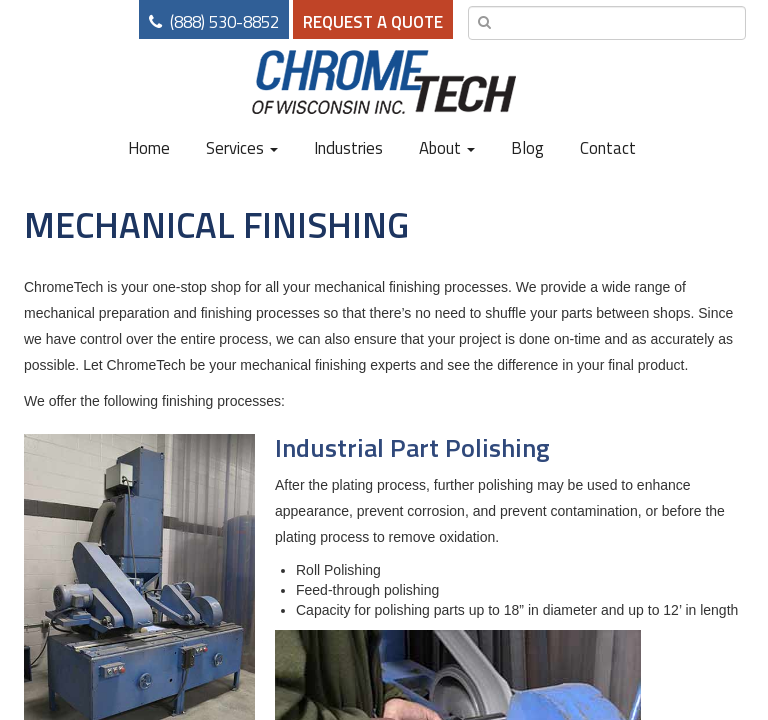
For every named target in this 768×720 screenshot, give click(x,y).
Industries (348, 148)
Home (149, 148)
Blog (527, 148)
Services (242, 148)
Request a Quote (373, 22)
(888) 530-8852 (224, 22)
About (447, 148)
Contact (608, 148)
